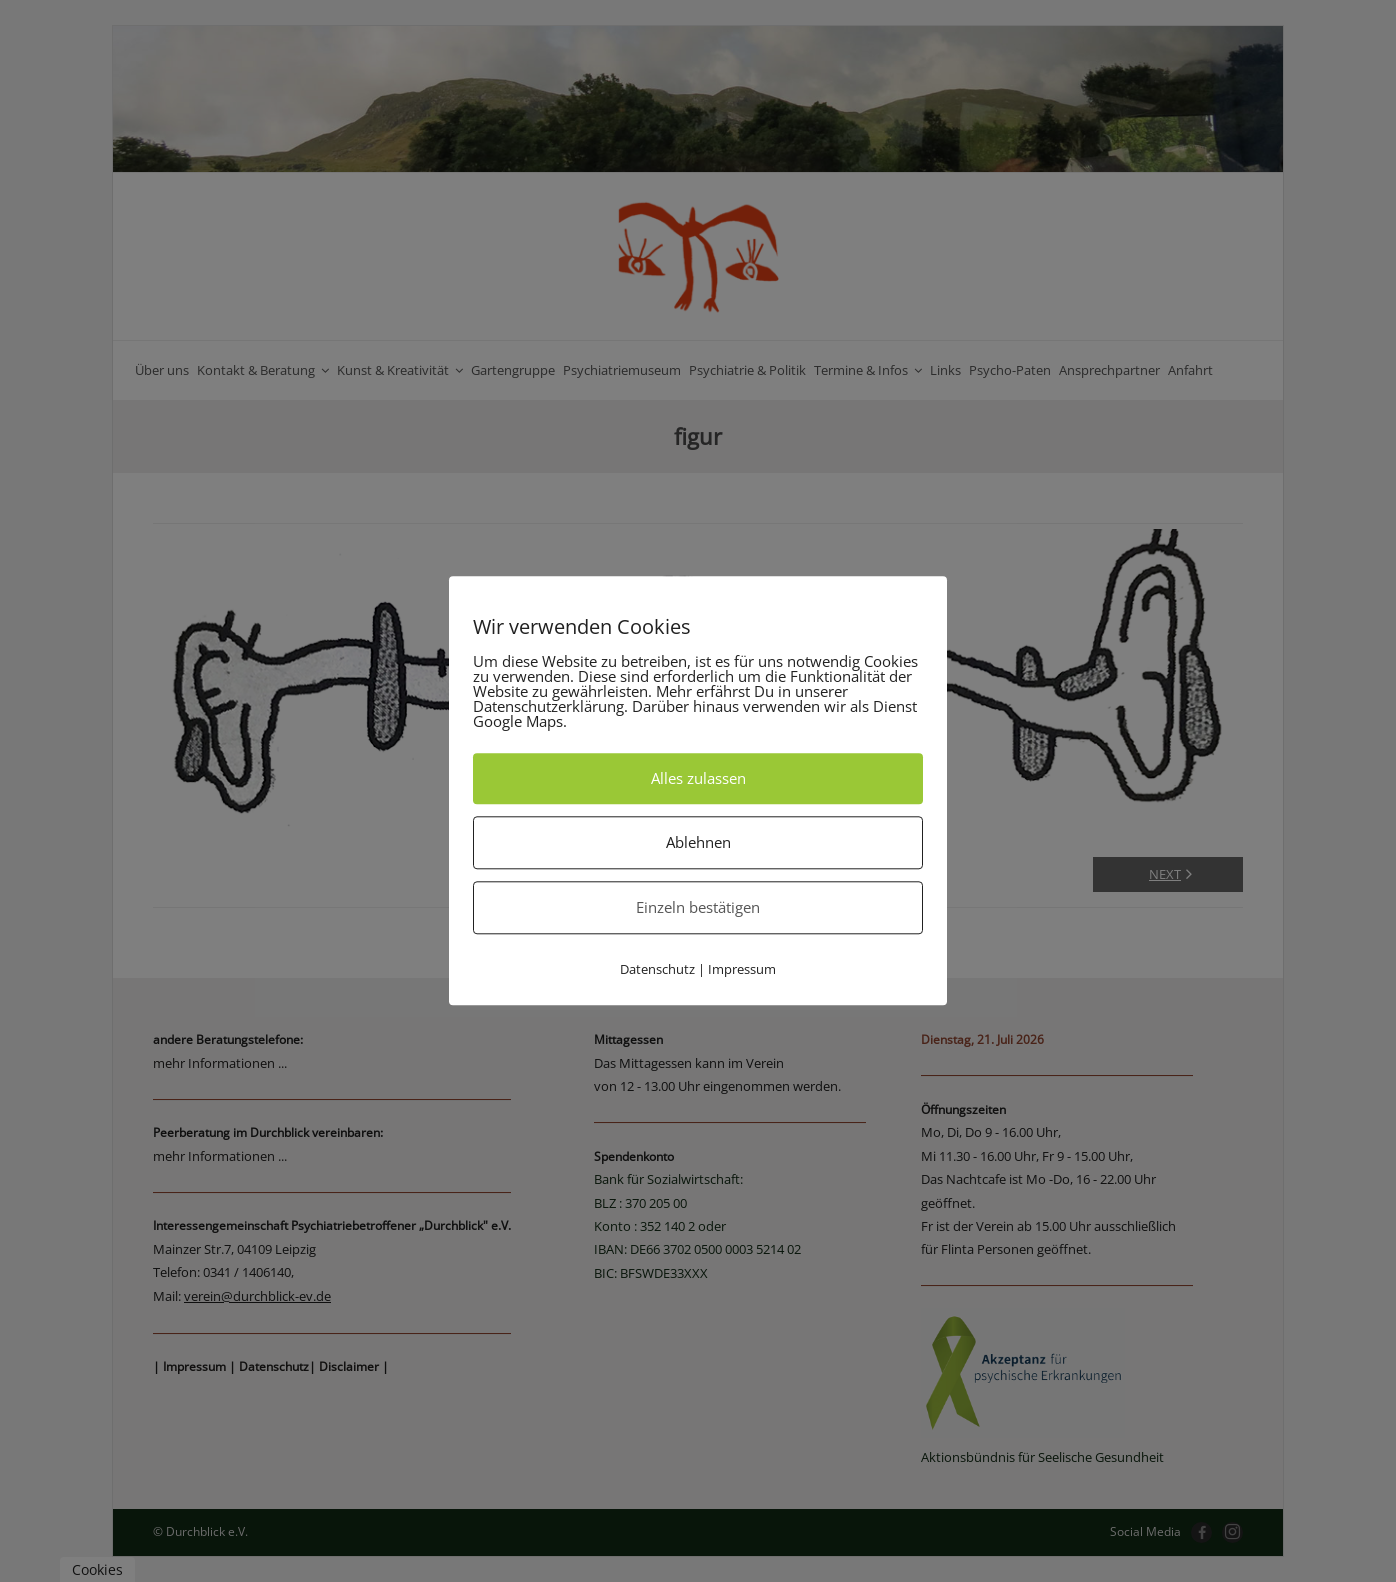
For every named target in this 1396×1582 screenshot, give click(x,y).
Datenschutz (657, 969)
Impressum (742, 969)
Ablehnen (698, 842)
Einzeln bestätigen (698, 907)
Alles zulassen (698, 778)
